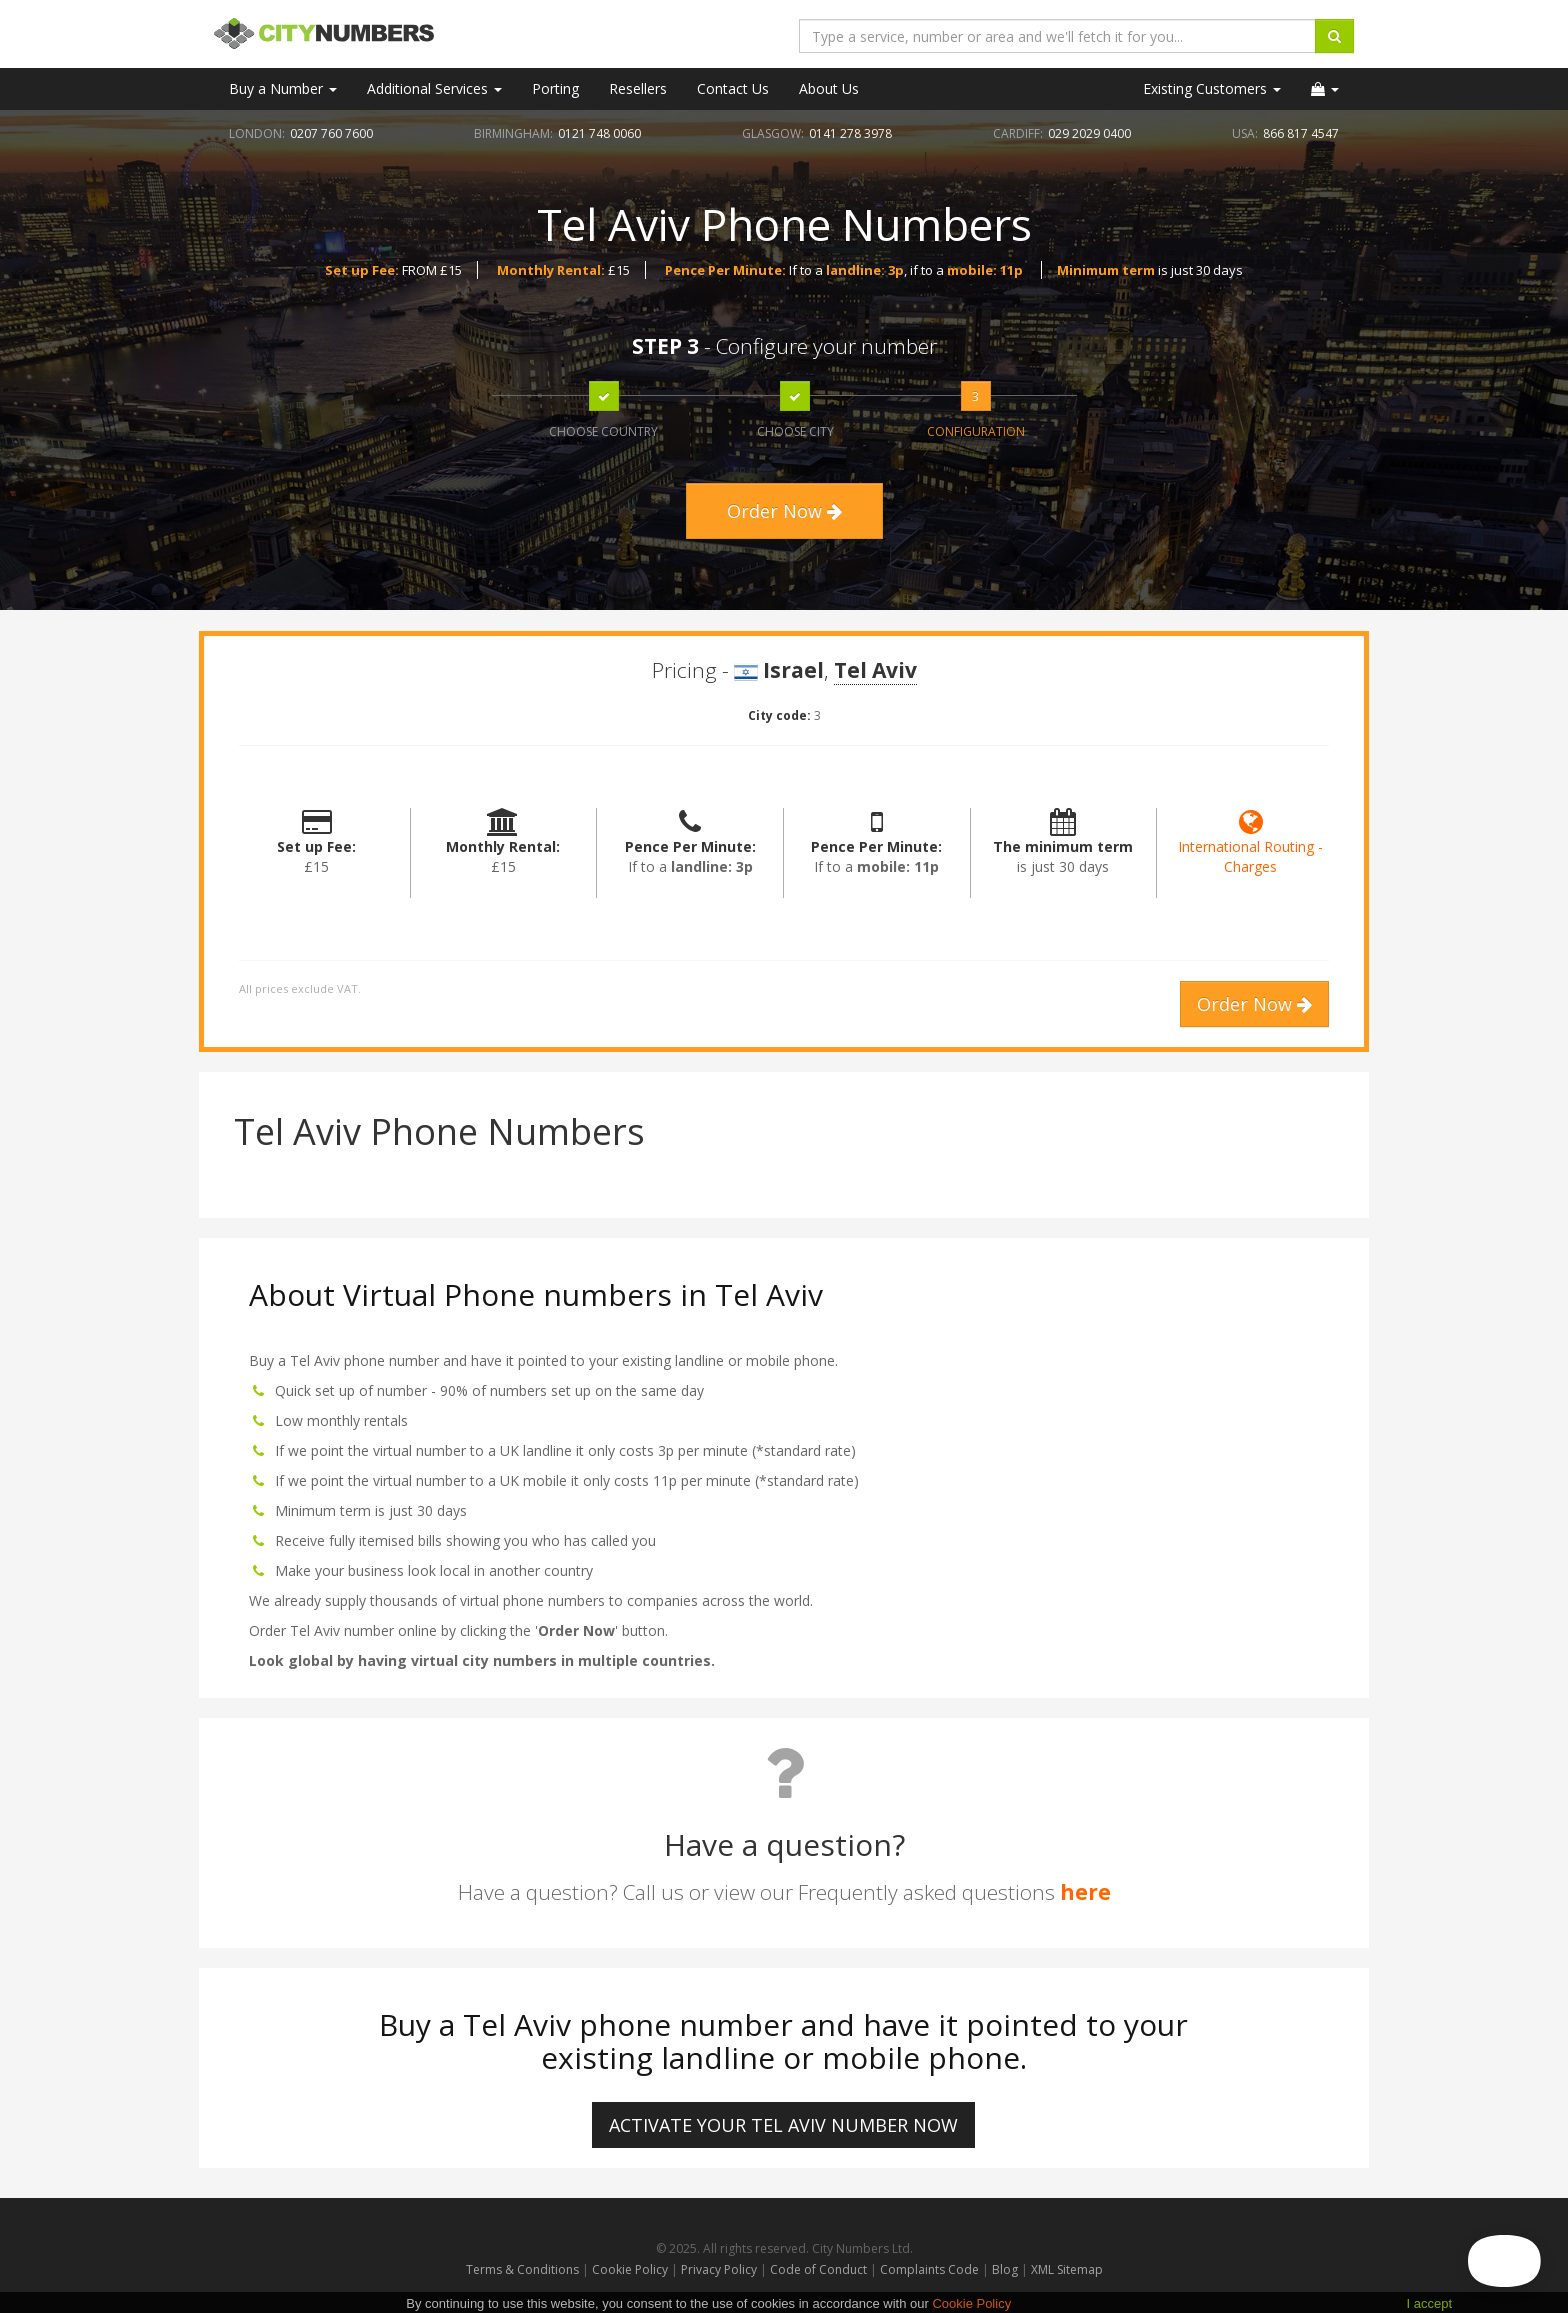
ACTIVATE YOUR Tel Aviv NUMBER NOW (783, 2125)
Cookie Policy (630, 2269)
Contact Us (733, 88)
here (1085, 1892)
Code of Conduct (820, 2269)
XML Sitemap (1067, 2269)
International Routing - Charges (1250, 846)
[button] (1325, 89)
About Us (829, 88)
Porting (555, 88)
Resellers (638, 88)
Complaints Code (929, 2269)
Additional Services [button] (434, 88)
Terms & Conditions (522, 2269)
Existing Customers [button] (1212, 88)
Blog (1006, 2269)
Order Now (784, 511)
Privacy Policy (719, 2269)
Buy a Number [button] (283, 88)
